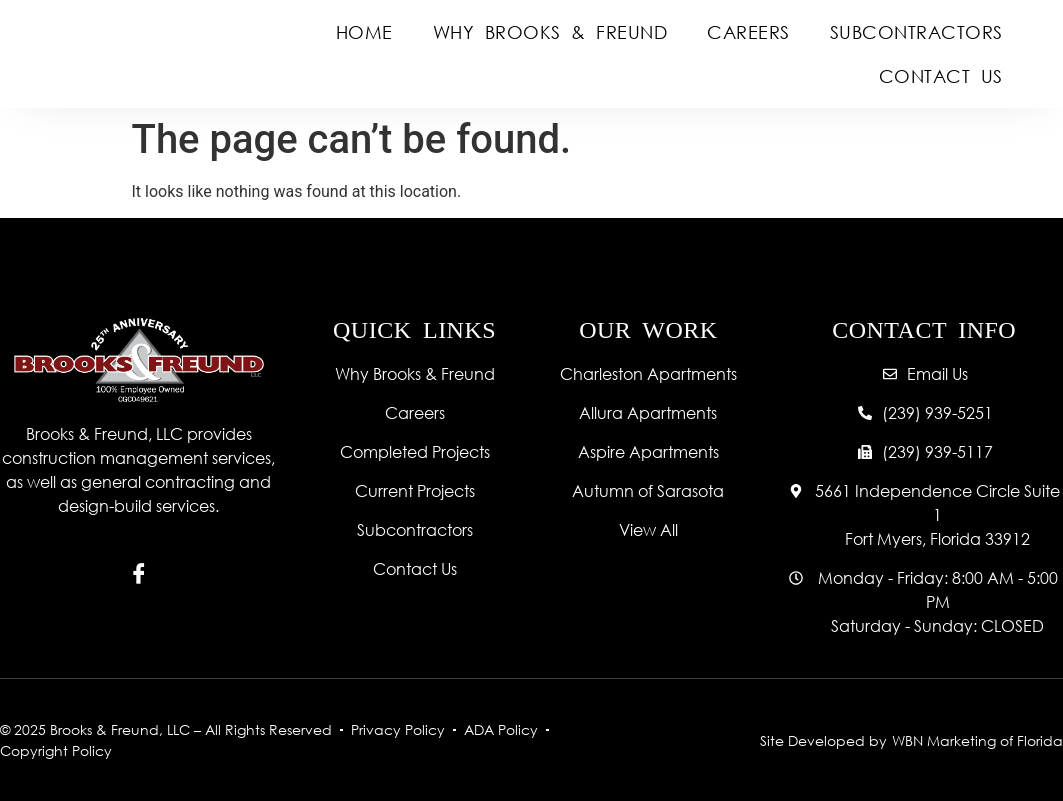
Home (364, 32)
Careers (748, 32)
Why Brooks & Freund (550, 32)
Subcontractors (916, 32)
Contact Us (941, 76)
